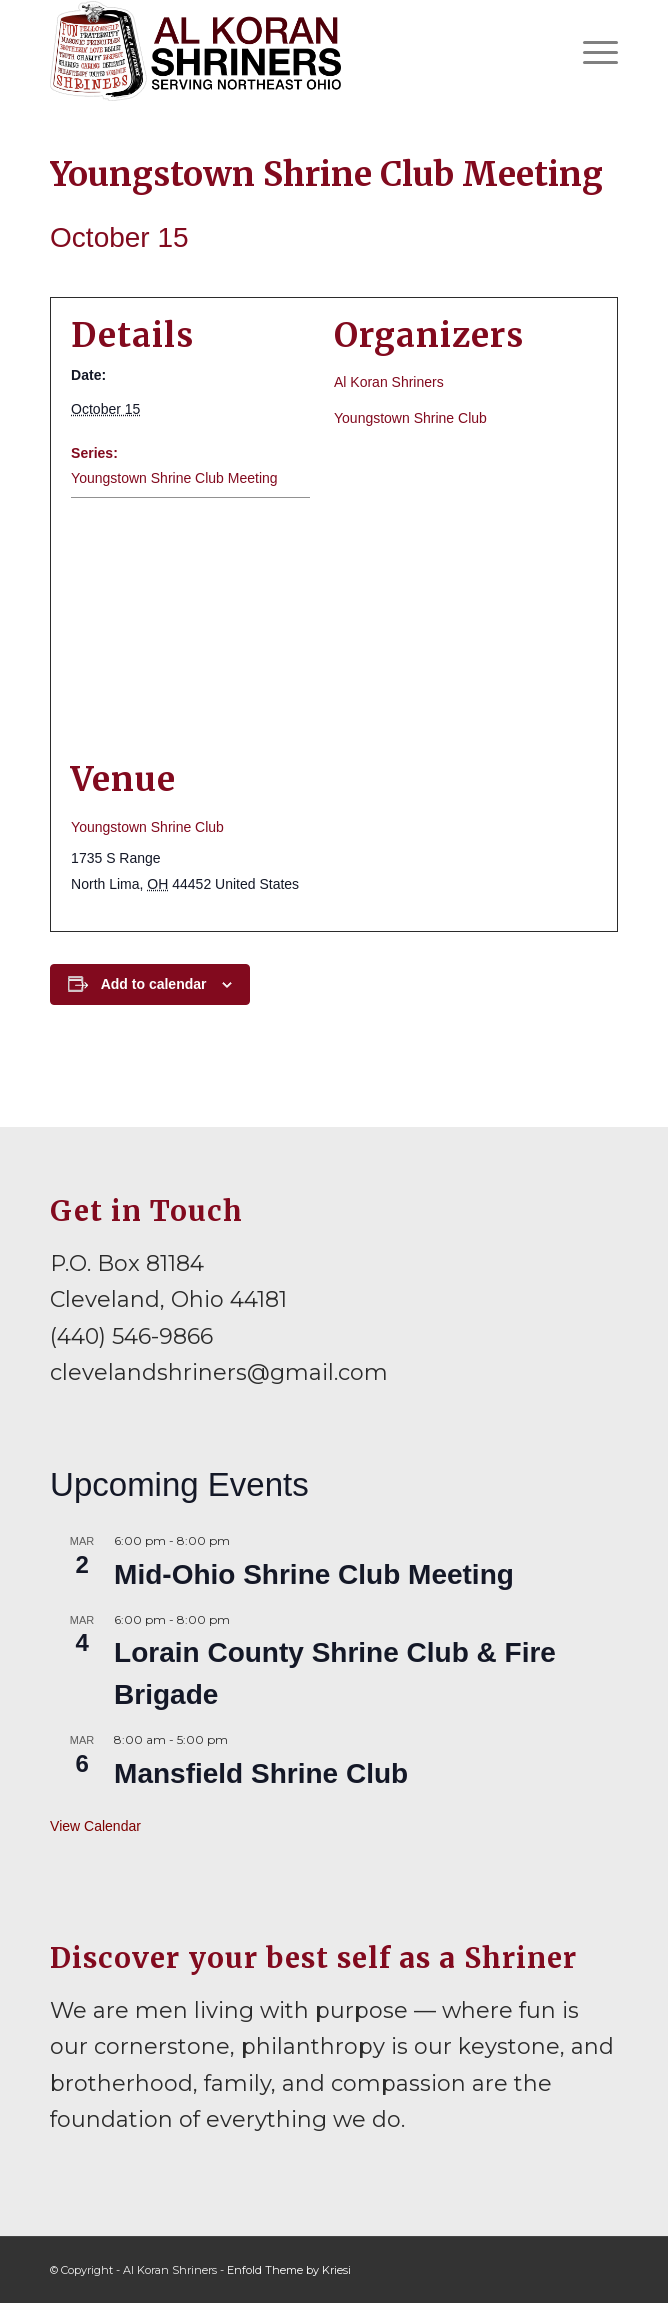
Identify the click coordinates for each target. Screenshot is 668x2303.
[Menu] (590, 51)
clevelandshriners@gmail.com (219, 1372)
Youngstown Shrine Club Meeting (174, 478)
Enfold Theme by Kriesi (289, 2270)
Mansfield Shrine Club (261, 1773)
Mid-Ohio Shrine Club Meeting (314, 1574)
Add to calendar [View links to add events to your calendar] (154, 984)
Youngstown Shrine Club (410, 418)
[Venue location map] (334, 628)
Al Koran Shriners (389, 382)
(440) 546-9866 (131, 1336)
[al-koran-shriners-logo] (277, 51)
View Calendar (95, 1826)
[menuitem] (590, 51)
